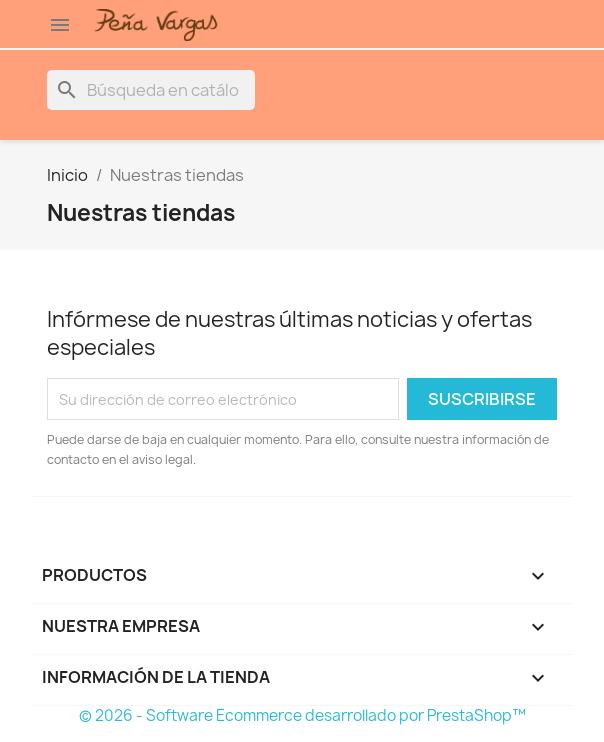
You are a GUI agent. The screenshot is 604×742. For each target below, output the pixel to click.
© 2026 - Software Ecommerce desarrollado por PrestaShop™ (302, 715)
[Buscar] (151, 90)
